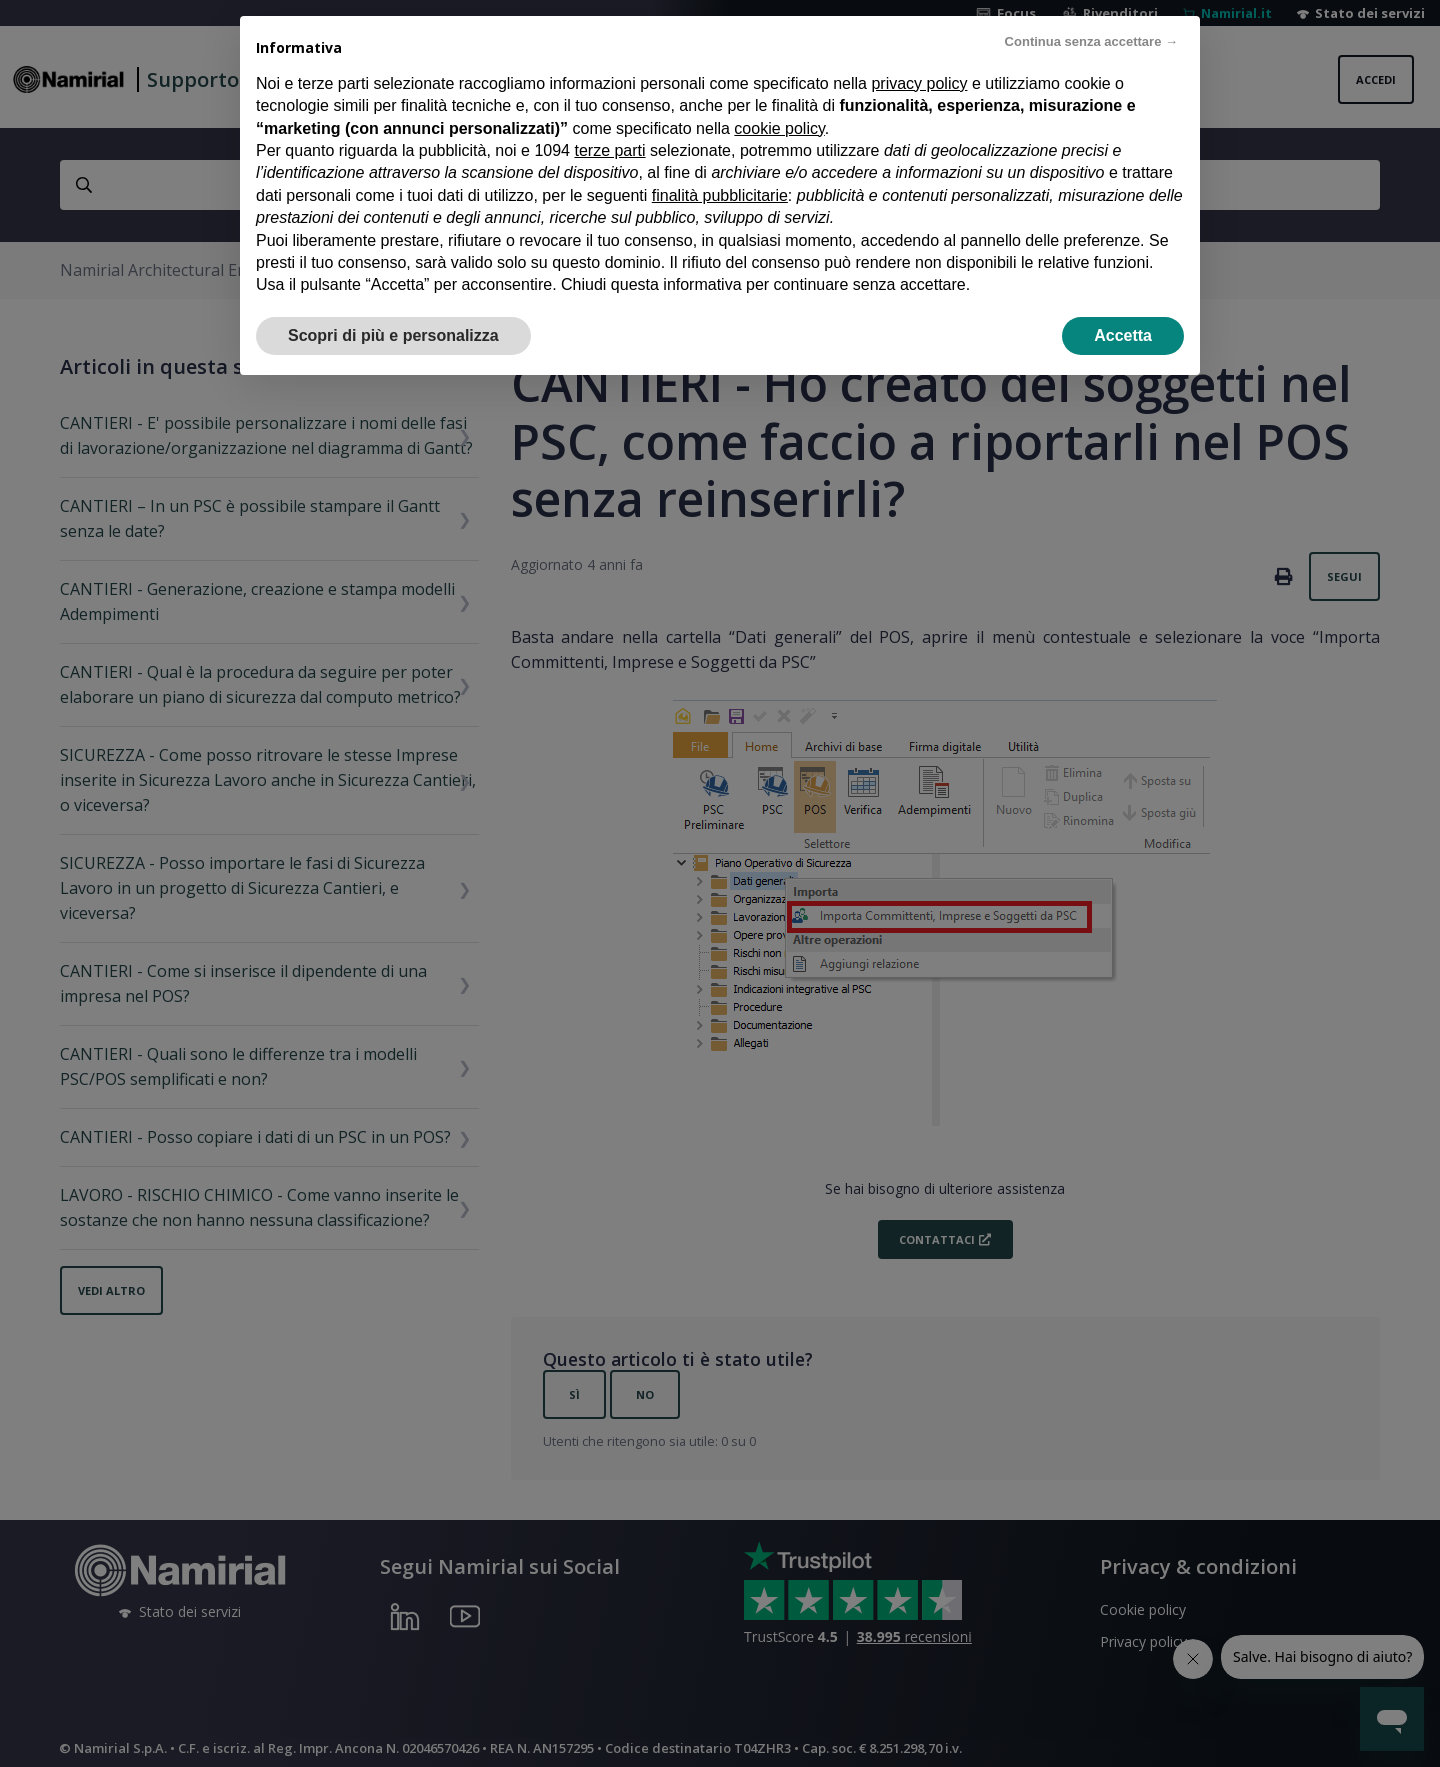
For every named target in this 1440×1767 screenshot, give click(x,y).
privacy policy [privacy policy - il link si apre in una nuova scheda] (919, 45)
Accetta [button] (1123, 297)
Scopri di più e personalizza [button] (393, 297)
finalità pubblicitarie (720, 157)
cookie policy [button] (779, 90)
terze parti (609, 113)
